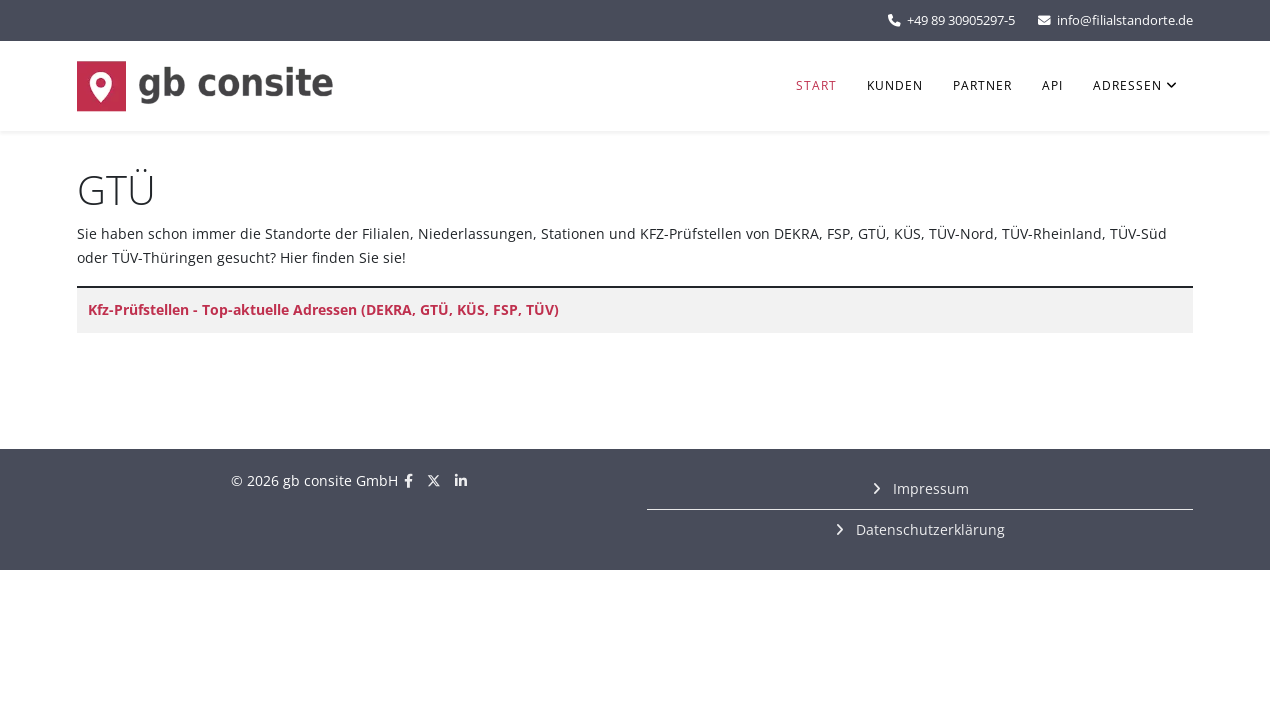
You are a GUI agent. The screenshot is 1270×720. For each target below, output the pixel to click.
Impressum (929, 488)
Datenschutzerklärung (928, 529)
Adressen (1127, 85)
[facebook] (408, 480)
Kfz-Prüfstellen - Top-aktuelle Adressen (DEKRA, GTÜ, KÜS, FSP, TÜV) (323, 309)
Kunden (895, 85)
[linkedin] (461, 480)
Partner (982, 85)
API (1052, 85)
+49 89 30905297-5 (961, 20)
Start (816, 85)
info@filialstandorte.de (1125, 20)
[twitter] (434, 480)
